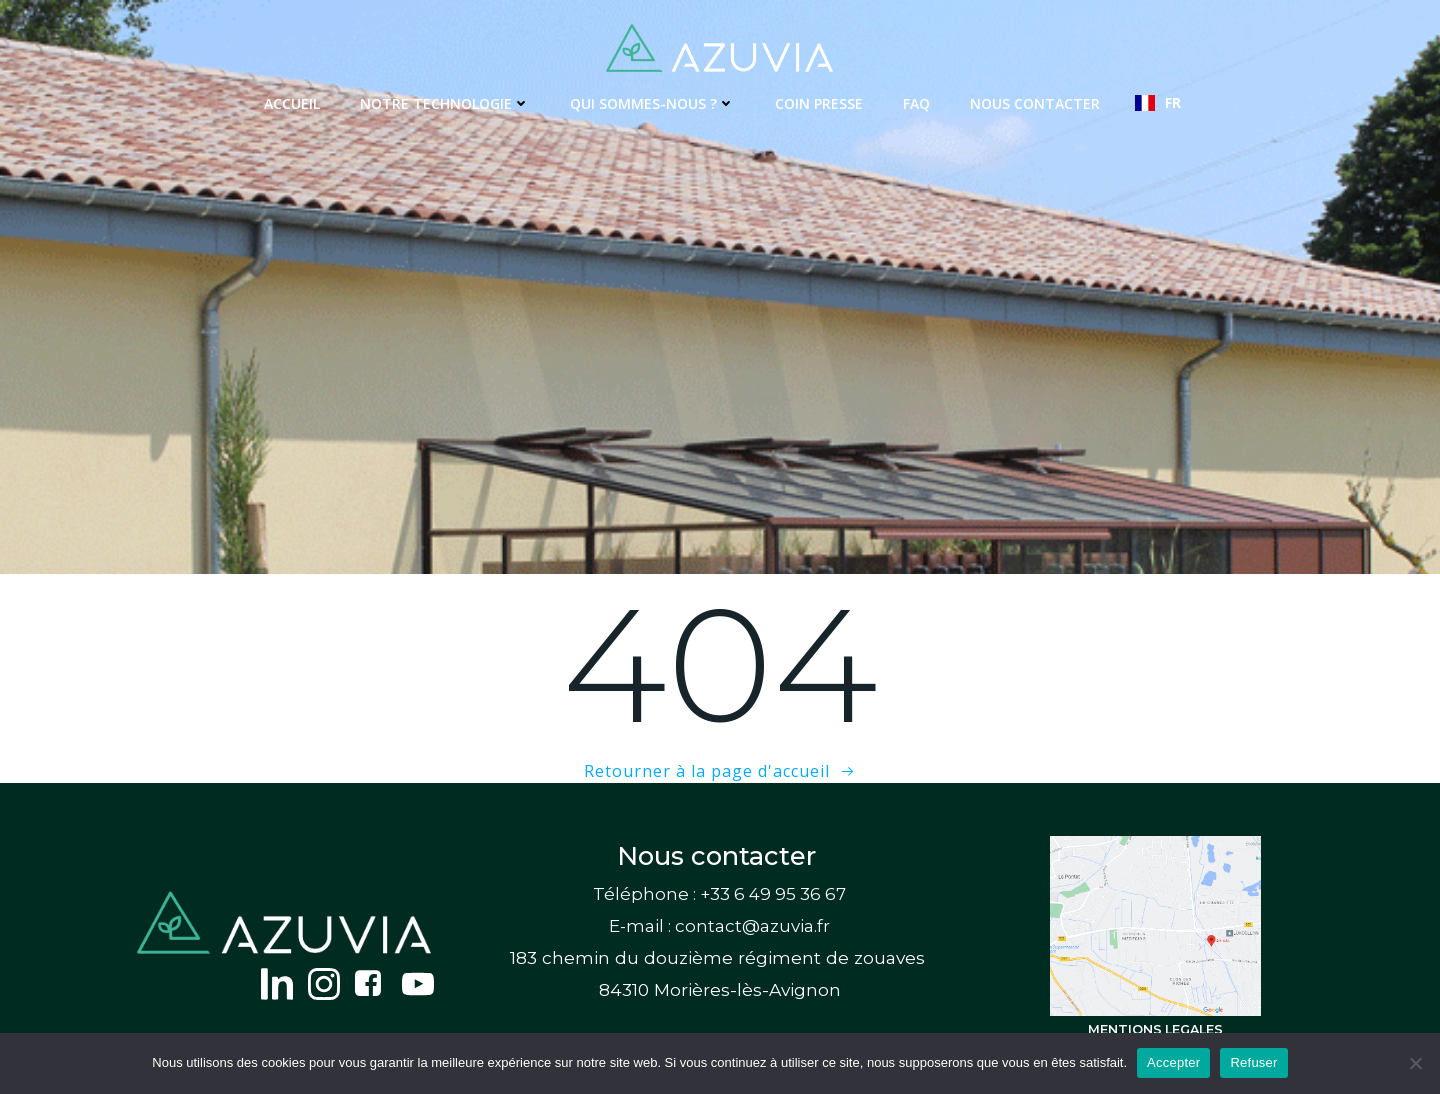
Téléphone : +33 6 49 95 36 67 (719, 894)
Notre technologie (445, 103)
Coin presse (819, 103)
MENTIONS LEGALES (1155, 1029)
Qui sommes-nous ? (652, 103)
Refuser (1253, 1062)
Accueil (292, 103)
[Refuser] (1415, 1063)
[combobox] (1158, 103)
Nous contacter (1035, 103)
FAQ (916, 103)
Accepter (1173, 1062)
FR (1158, 102)
